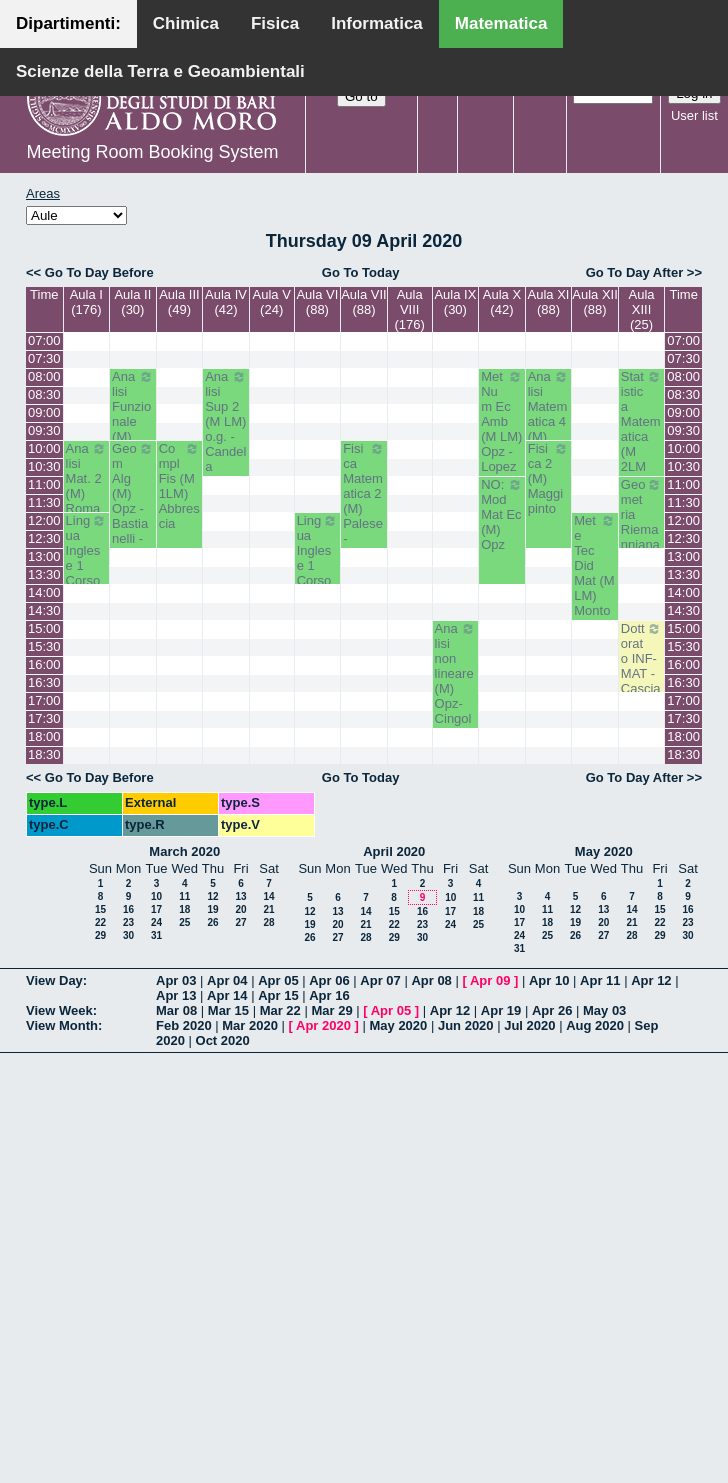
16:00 (44, 664)
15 (100, 909)
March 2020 (184, 851)
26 (212, 922)
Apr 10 (549, 980)
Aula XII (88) (595, 302)
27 (240, 922)
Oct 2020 (223, 1040)
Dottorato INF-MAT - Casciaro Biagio (642, 673)
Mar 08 (176, 1010)
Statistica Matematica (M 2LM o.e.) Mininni (642, 436)
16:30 (44, 682)
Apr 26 (552, 1010)
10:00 (44, 448)
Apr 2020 (323, 1025)
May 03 (604, 1010)
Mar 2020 (250, 1025)
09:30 (44, 430)
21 (268, 909)
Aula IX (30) (455, 302)
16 (128, 909)
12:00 (44, 520)
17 (156, 909)
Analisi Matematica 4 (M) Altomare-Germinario (549, 436)
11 (184, 896)
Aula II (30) (132, 302)
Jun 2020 (466, 1025)
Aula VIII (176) (409, 309)
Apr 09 (490, 980)
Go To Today (361, 272)
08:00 (44, 376)
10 (156, 896)
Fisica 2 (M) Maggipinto (549, 478)
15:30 (44, 646)
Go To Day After (635, 272)
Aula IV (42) (226, 302)
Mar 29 (331, 1010)
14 (268, 896)
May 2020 (604, 851)
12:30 (44, 538)
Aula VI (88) (317, 302)
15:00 (44, 628)
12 (212, 896)
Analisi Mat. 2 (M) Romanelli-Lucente (87, 501)
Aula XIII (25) (642, 309)
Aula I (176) (86, 302)
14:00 (44, 592)
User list (694, 115)
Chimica (186, 23)
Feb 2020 (184, 1025)
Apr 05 (278, 980)
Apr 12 (651, 980)
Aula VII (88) (364, 302)
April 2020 (394, 851)
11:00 (44, 484)
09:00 (44, 412)
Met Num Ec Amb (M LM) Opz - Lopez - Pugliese (502, 444)
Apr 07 (380, 980)
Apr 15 (278, 995)
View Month (62, 1025)
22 (100, 922)
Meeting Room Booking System (152, 152)
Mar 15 (228, 1010)
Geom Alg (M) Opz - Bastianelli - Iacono (133, 501)
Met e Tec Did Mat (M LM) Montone (595, 573)
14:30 (44, 610)
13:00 (44, 556)
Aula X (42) (502, 302)
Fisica (275, 23)
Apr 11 (600, 980)
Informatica (377, 23)
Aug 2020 (595, 1025)
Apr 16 (329, 995)
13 (240, 896)
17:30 (44, 718)
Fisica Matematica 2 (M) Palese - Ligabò (364, 501)
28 (268, 922)
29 (100, 935)
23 (128, 922)
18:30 (44, 754)
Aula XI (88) (549, 302)
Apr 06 (329, 980)
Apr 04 (227, 980)
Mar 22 (280, 1010)
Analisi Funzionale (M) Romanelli (133, 421)
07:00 (44, 340)
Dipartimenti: (68, 23)
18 (184, 909)
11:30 (44, 502)
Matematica (501, 23)
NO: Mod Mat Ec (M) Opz (502, 514)
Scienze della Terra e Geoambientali (160, 71)
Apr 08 (431, 980)
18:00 (44, 736)
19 (212, 909)
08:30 (44, 394)
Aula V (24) (272, 302)
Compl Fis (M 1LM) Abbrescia (180, 486)
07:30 (44, 358)
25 (184, 922)
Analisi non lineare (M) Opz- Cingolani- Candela (456, 696)
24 (156, 922)
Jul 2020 (529, 1025)
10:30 (44, 466)
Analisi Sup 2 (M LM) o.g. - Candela (226, 421)
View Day (54, 980)
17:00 (44, 700)
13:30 (44, 574)
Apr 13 (176, 995)
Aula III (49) (179, 302)
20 (240, 909)
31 (156, 935)
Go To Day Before (99, 272)
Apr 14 (227, 995)
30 (128, 935)
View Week (59, 1010)
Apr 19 (501, 1010)
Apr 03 (176, 980)
